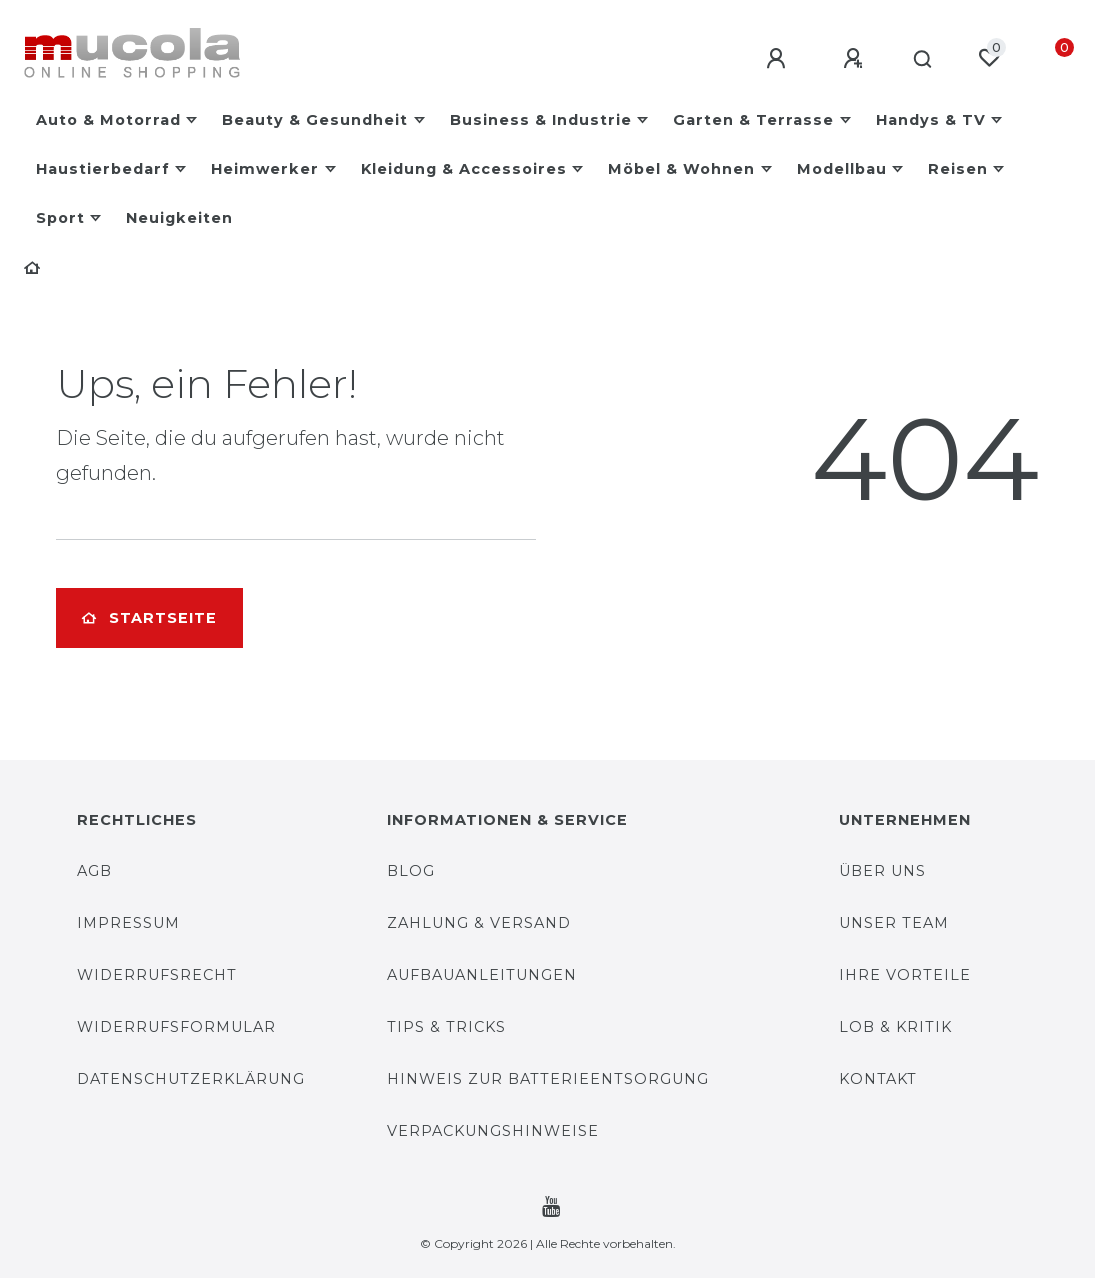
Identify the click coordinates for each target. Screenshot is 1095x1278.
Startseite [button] (149, 618)
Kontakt (878, 1079)
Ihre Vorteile (905, 975)
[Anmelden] (772, 59)
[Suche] (920, 60)
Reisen (958, 169)
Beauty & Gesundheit (315, 120)
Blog (411, 871)
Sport (60, 218)
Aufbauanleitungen (482, 975)
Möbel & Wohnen (681, 169)
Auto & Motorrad (108, 120)
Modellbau (842, 169)
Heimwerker (265, 169)
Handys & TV (931, 120)
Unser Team (894, 923)
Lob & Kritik (895, 1027)
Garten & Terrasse (753, 120)
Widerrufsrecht (157, 975)
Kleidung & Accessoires (464, 169)
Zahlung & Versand (479, 923)
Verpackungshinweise (493, 1131)
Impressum (128, 923)
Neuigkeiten (179, 218)
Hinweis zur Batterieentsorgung (548, 1079)
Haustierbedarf (103, 169)
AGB (94, 871)
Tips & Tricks (446, 1027)
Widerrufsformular (176, 1027)
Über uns (882, 871)
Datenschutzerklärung (191, 1079)
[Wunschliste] (989, 58)
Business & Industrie (541, 120)
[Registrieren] (849, 59)
